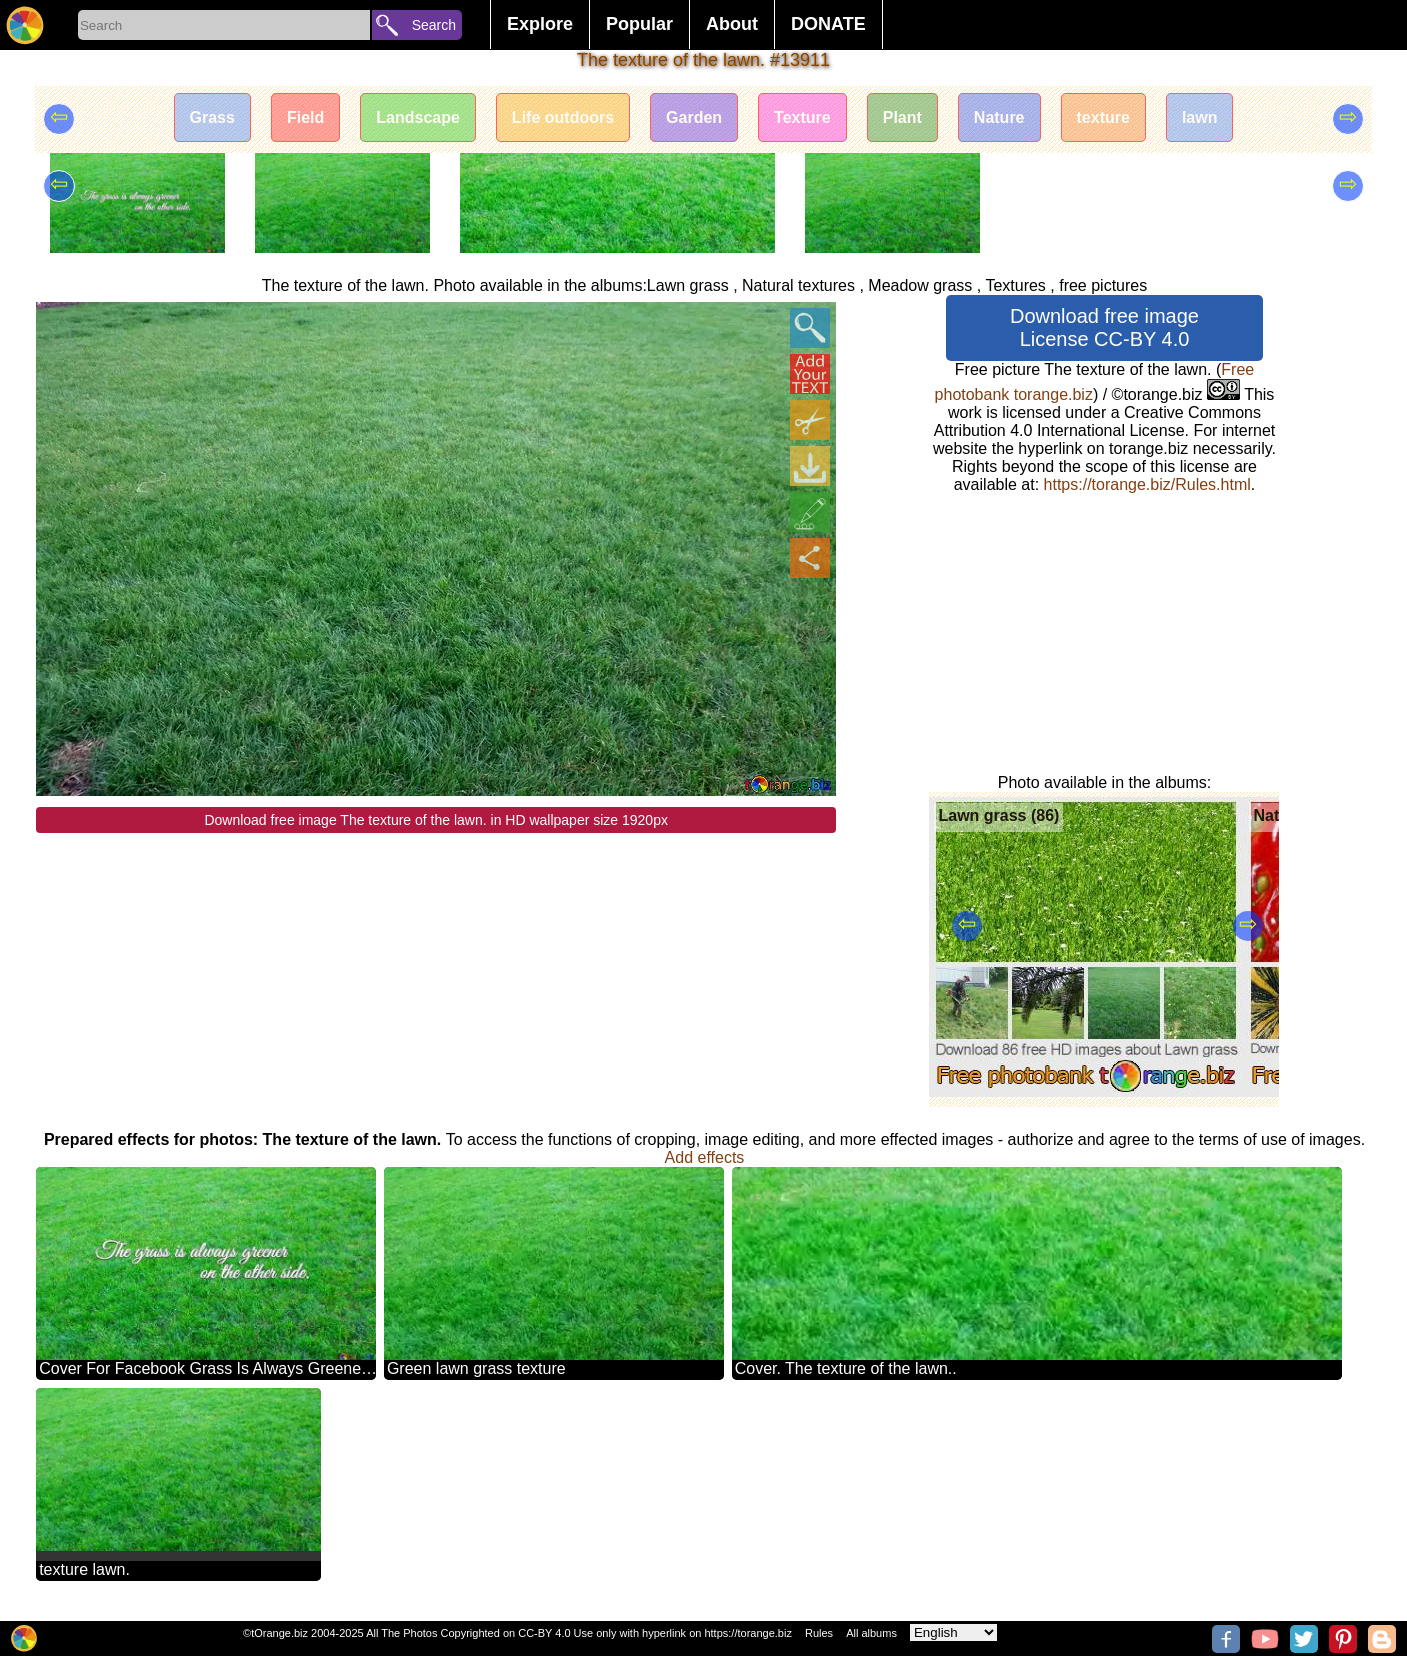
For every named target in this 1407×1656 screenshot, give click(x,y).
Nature (999, 117)
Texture (802, 117)
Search (434, 25)
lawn (1200, 117)
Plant (902, 117)
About (732, 24)
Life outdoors (563, 117)
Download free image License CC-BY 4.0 (1104, 327)
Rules (819, 1633)
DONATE (828, 24)
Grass (212, 117)
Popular (639, 24)
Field (305, 117)
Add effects (705, 1157)
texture (1103, 117)
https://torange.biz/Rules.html (1147, 484)
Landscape (418, 117)
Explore (540, 24)
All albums (871, 1633)
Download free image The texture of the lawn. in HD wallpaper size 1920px (436, 820)
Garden (694, 117)
